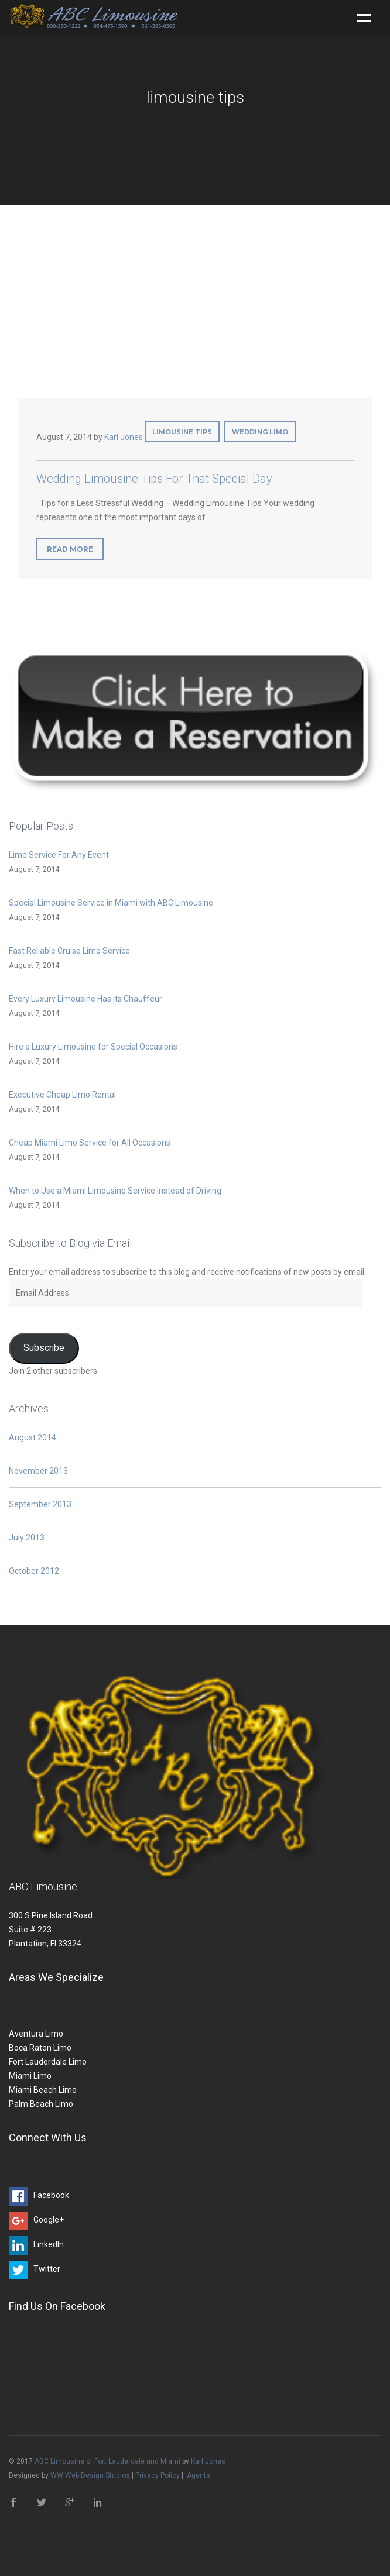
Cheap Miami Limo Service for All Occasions (89, 1142)
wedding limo (260, 432)
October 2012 (34, 1571)
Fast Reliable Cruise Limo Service (69, 950)
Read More (70, 549)
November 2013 (38, 1471)
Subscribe (43, 1347)
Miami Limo (30, 2075)
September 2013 (40, 1504)
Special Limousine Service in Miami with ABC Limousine (111, 902)
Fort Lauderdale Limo (48, 2061)
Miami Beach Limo (43, 2089)
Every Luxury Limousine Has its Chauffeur (85, 998)
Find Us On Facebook (57, 2306)
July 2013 (27, 1537)
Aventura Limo (36, 2033)
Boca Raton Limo (40, 2047)
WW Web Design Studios (90, 2475)
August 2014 (32, 1437)
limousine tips (182, 432)
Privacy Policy (157, 2475)
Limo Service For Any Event (59, 854)
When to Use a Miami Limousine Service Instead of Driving (115, 1190)
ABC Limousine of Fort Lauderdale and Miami (107, 2461)
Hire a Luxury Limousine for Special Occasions (93, 1046)
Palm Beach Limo (41, 2104)
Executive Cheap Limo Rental (62, 1094)
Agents (198, 2475)
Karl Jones (123, 437)
